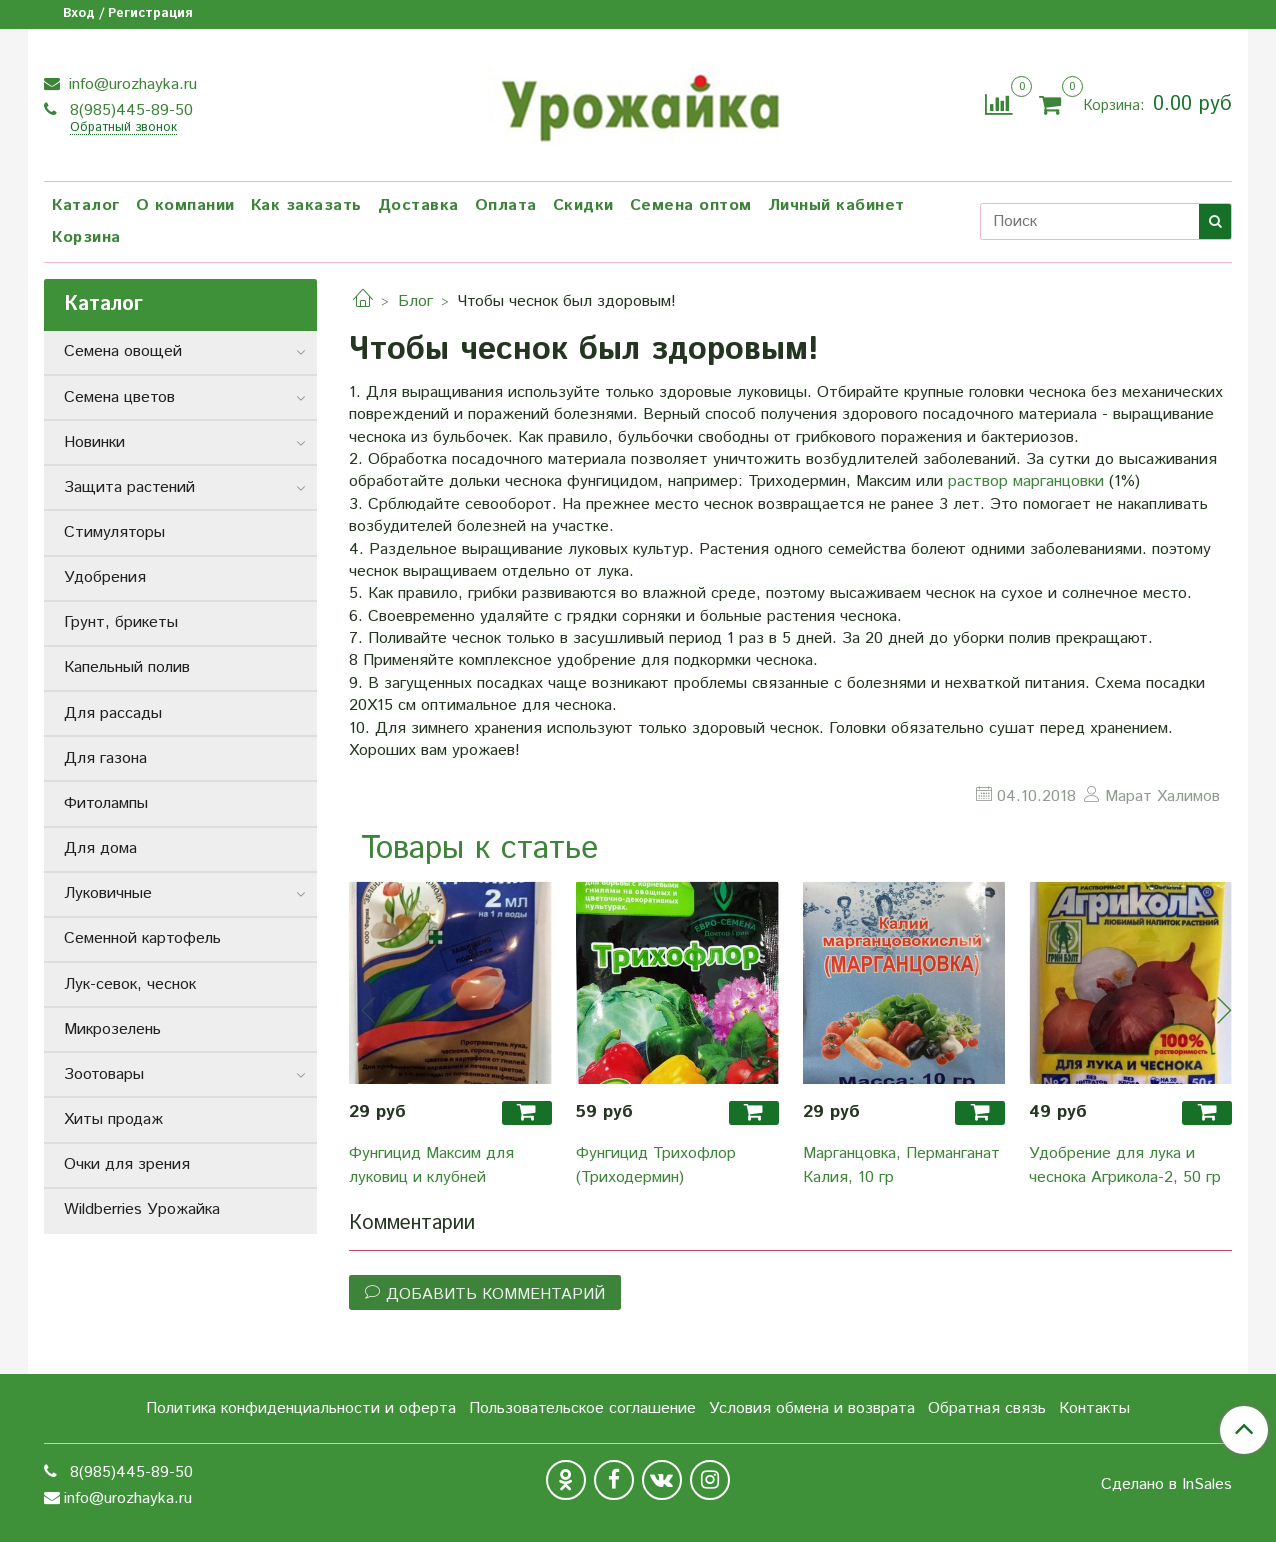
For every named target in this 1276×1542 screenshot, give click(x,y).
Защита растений (129, 487)
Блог (415, 301)
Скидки (583, 205)
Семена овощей (123, 351)
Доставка (418, 205)
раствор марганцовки (1026, 481)
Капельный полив (127, 667)
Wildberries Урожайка (142, 1209)
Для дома (100, 848)
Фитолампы (106, 803)
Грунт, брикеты (121, 622)
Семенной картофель (142, 938)
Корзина (86, 237)
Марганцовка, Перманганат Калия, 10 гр (901, 1165)
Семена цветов (119, 397)
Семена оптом (691, 205)
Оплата (506, 205)
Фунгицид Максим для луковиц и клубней (431, 1165)
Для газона (105, 758)
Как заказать (306, 205)
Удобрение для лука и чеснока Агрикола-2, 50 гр (1125, 1165)
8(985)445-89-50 (129, 110)
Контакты (1094, 1408)
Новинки (94, 442)
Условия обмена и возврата (812, 1408)
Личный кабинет (836, 205)
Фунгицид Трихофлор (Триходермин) (656, 1165)
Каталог (86, 205)
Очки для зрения (127, 1164)
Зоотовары (104, 1074)
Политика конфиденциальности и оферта (301, 1408)
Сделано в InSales (1166, 1485)
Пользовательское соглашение (582, 1408)
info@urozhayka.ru (130, 84)
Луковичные (108, 893)
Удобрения (105, 577)
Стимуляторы (114, 532)
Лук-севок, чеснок (130, 984)
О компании (185, 205)
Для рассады (113, 713)
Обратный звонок (123, 128)
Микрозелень (112, 1029)
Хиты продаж (113, 1119)
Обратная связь (987, 1408)
